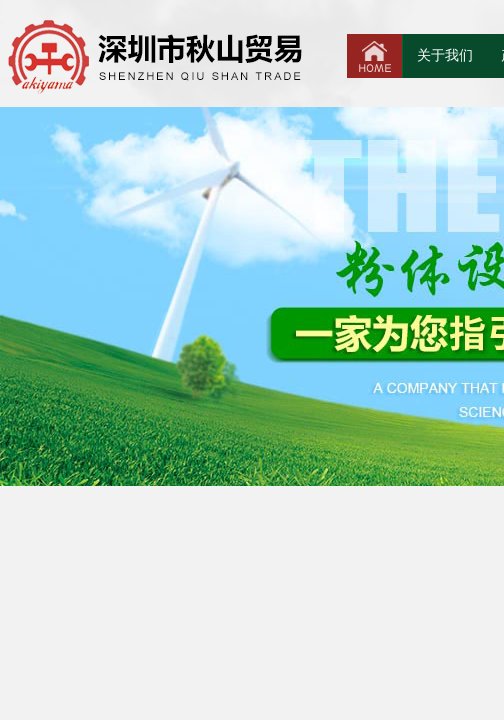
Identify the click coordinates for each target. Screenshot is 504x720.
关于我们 (445, 55)
